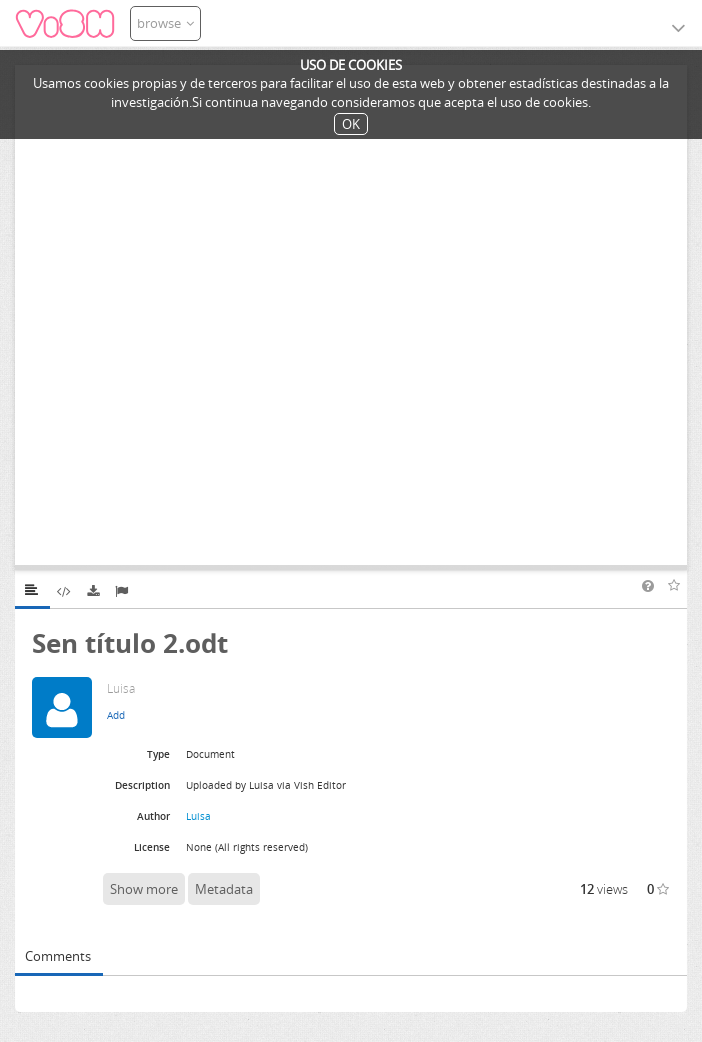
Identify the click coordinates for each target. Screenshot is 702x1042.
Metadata (224, 889)
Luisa (198, 816)
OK (351, 124)
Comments (58, 956)
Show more (144, 889)
